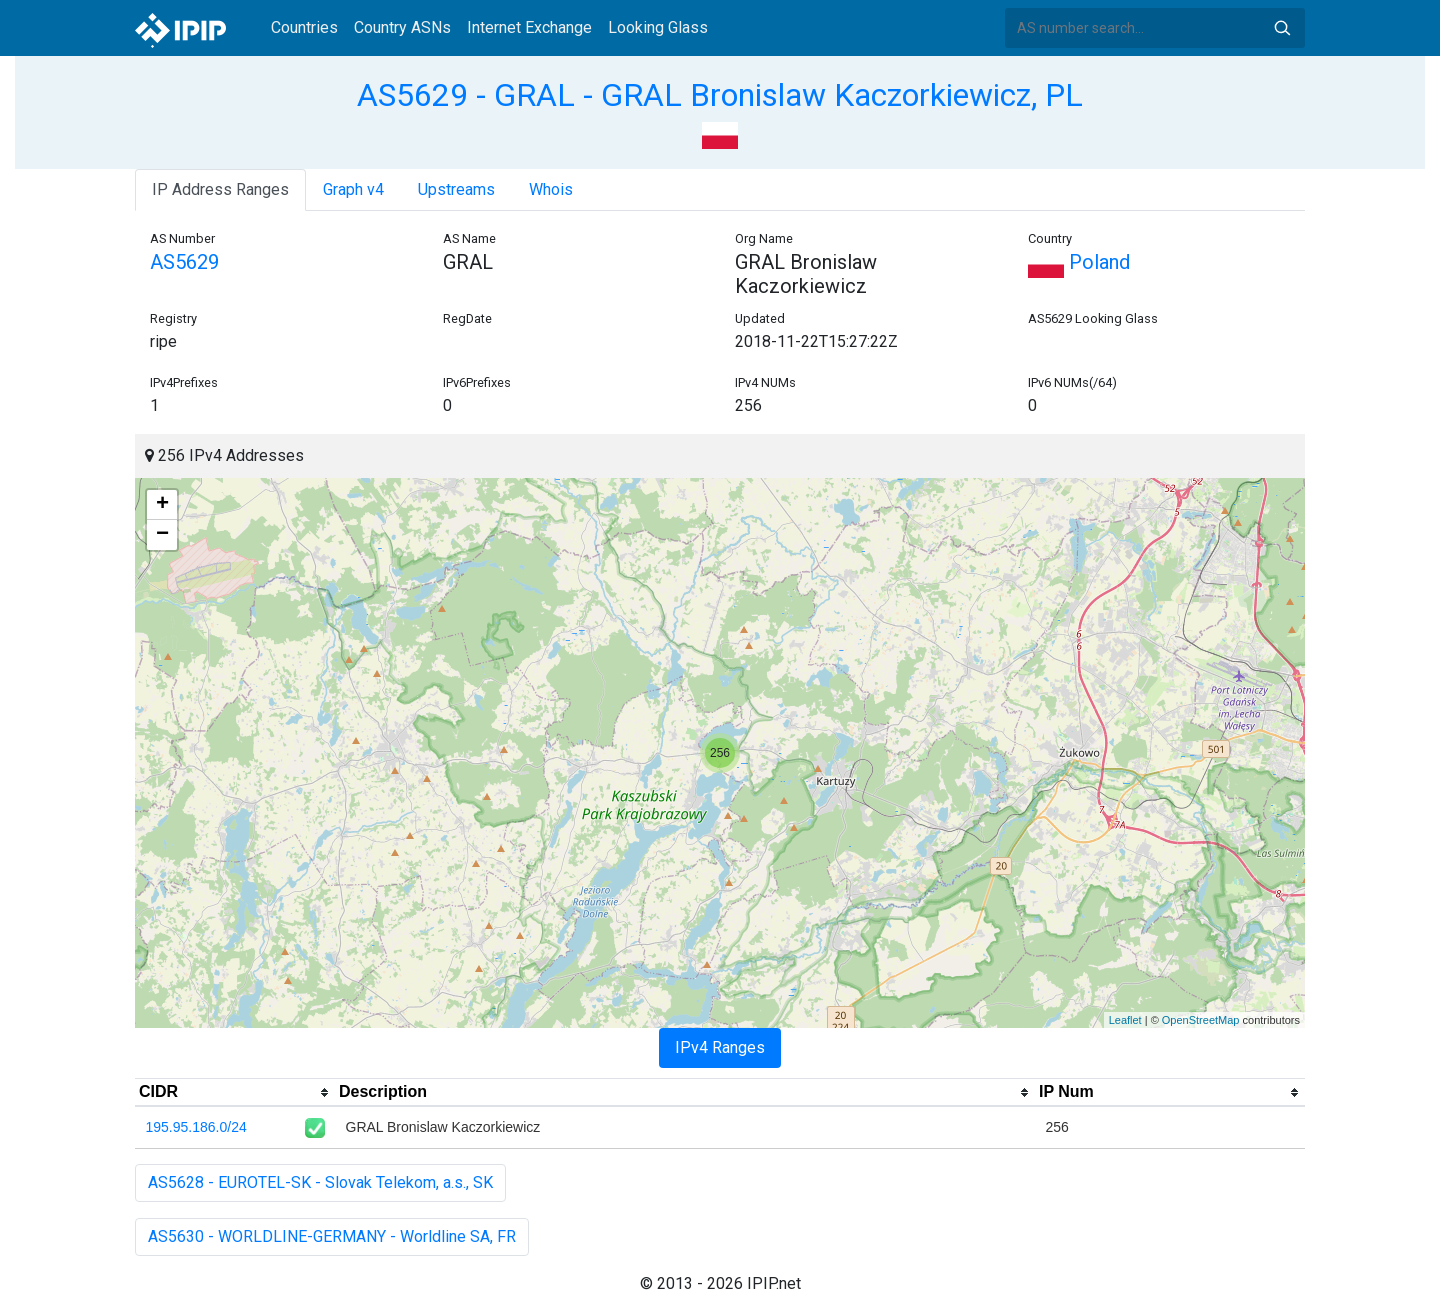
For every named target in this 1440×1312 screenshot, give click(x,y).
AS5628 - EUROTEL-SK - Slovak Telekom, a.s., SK (320, 1182)
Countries (304, 27)
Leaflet (1125, 1020)
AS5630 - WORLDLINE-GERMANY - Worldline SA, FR (332, 1236)
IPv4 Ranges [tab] (720, 1047)
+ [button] (162, 505)
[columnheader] (235, 1093)
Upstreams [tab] (456, 189)
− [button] (162, 535)
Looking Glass (658, 27)
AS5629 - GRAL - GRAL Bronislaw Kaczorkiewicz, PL (720, 95)
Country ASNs (402, 27)
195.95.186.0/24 (196, 1127)
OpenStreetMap (1201, 1020)
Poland (1079, 262)
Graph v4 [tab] (353, 189)
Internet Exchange (529, 27)
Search (1282, 28)
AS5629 (184, 262)
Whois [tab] (551, 189)
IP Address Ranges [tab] (220, 189)
